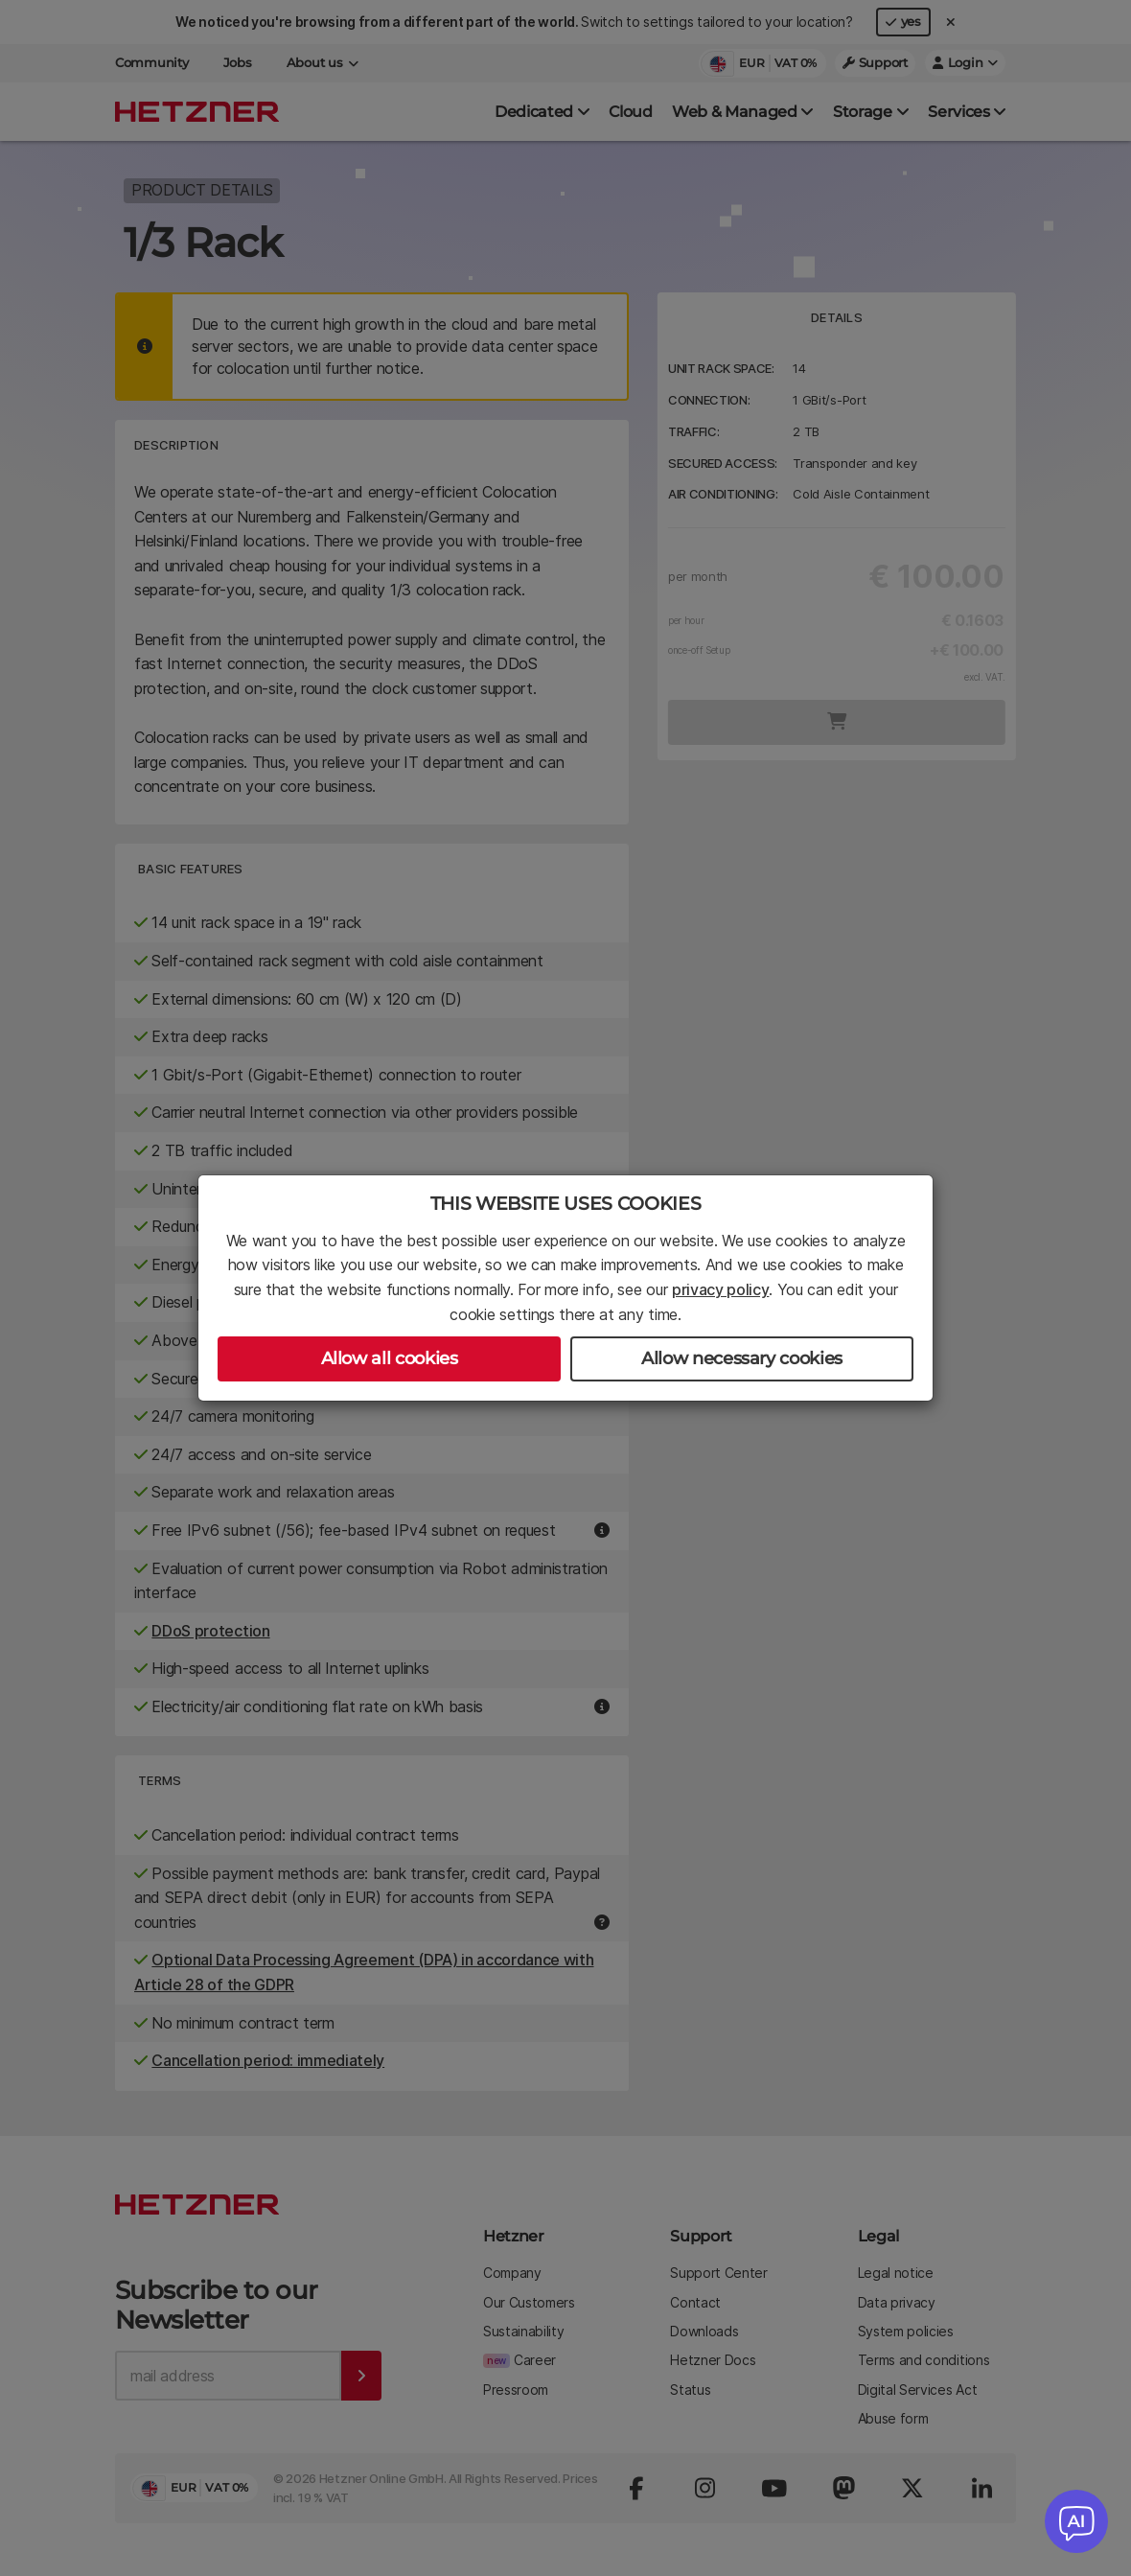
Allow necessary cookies (741, 1358)
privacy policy (721, 1289)
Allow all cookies (389, 1358)
